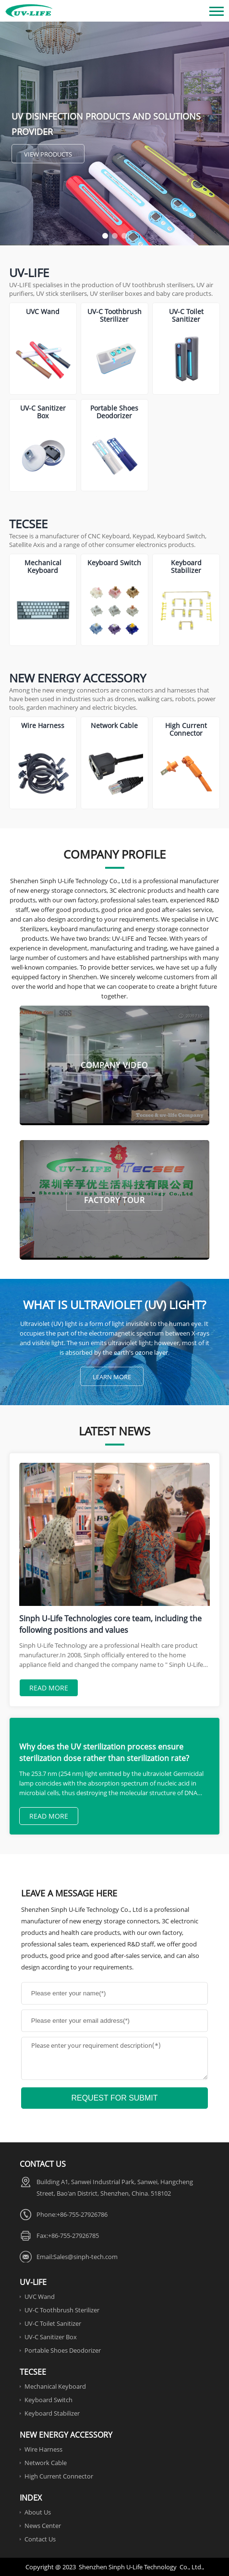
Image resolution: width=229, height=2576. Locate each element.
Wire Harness (43, 2449)
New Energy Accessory (77, 678)
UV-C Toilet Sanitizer (52, 2323)
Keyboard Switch (48, 2399)
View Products (48, 154)
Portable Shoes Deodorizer (62, 2350)
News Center (42, 2525)
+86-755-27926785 (73, 2235)
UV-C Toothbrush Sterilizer (61, 2310)
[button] (105, 236)
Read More (48, 1687)
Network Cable (45, 2462)
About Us (37, 2512)
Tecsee (28, 524)
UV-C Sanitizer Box (50, 2337)
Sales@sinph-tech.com (85, 2256)
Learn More (112, 1377)
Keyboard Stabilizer (52, 2413)
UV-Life (29, 272)
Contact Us (40, 2539)
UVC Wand (39, 2296)
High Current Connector (58, 2476)
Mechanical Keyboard (55, 2386)
